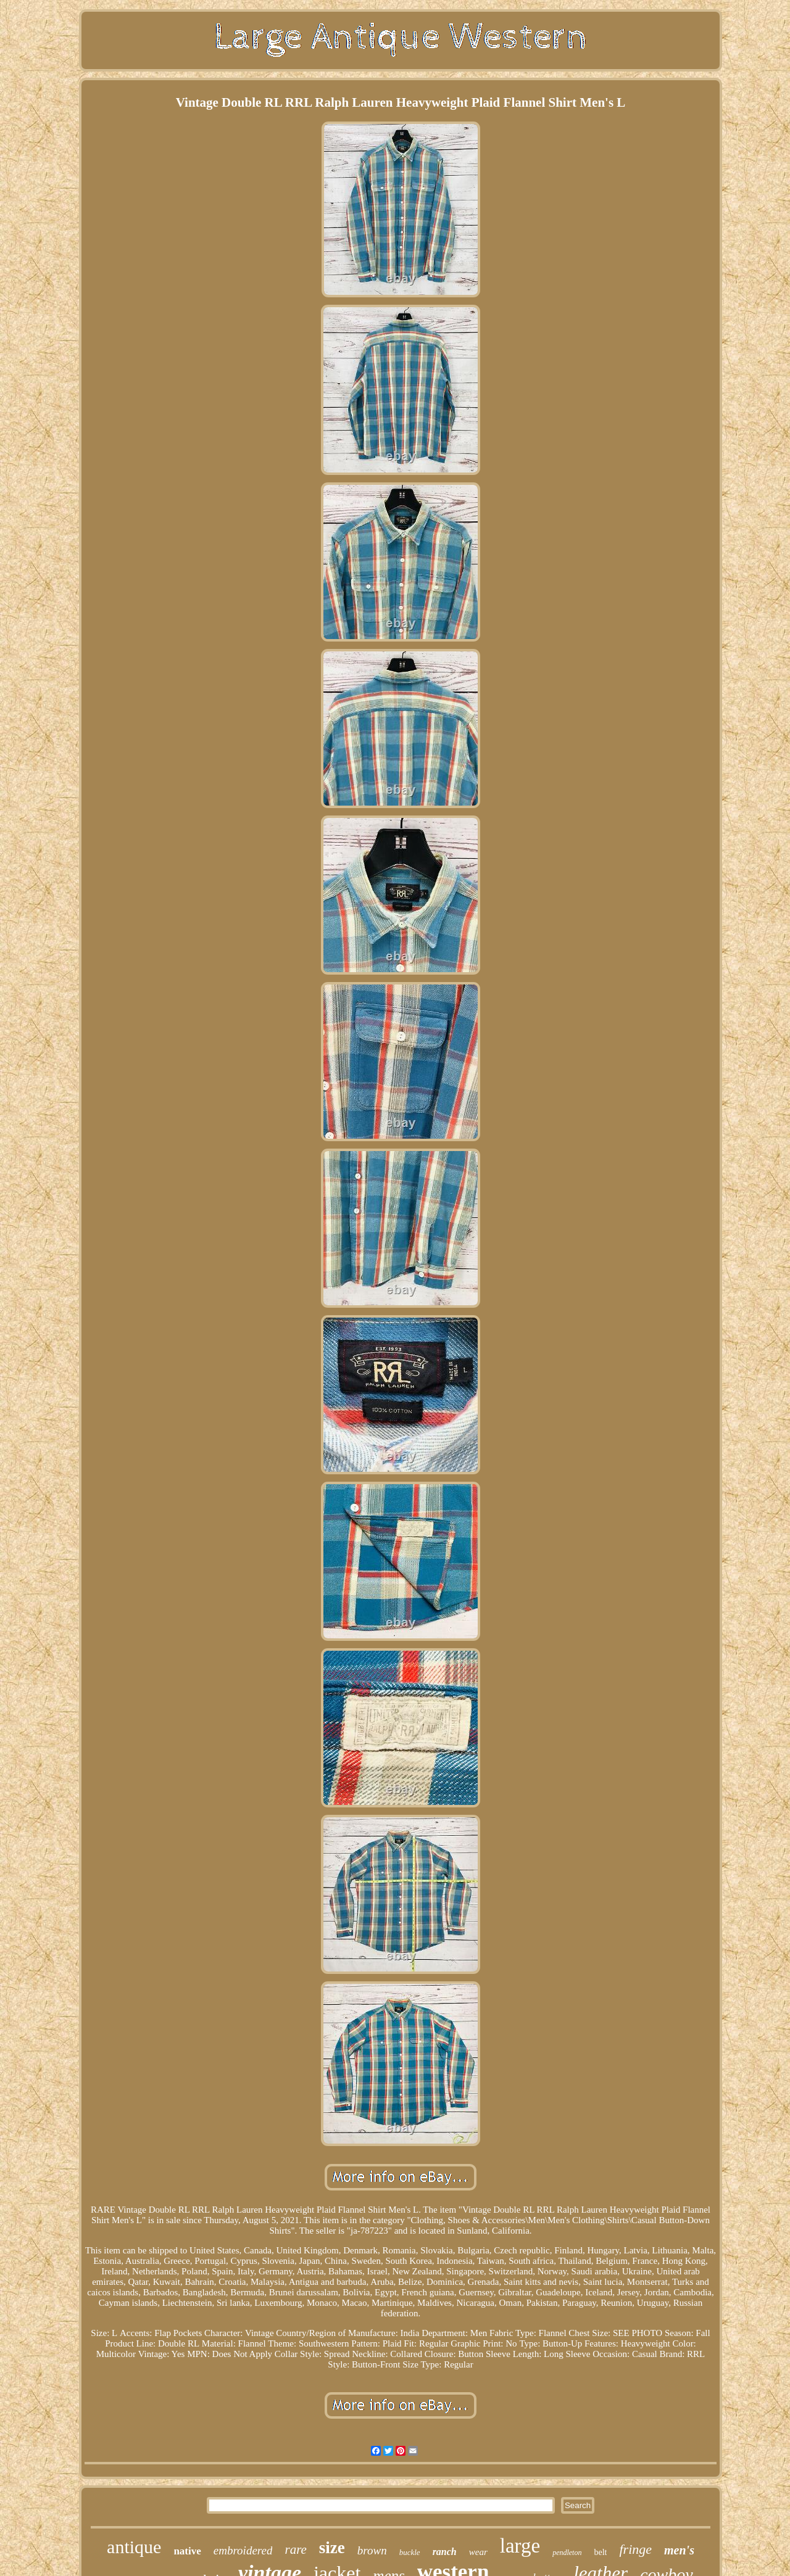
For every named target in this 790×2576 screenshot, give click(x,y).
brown (372, 2550)
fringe (635, 2549)
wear (478, 2552)
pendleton (566, 2552)
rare (295, 2549)
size (332, 2547)
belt (600, 2552)
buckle (409, 2552)
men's (679, 2550)
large (520, 2546)
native (187, 2551)
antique (134, 2547)
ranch (445, 2551)
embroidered (243, 2550)
